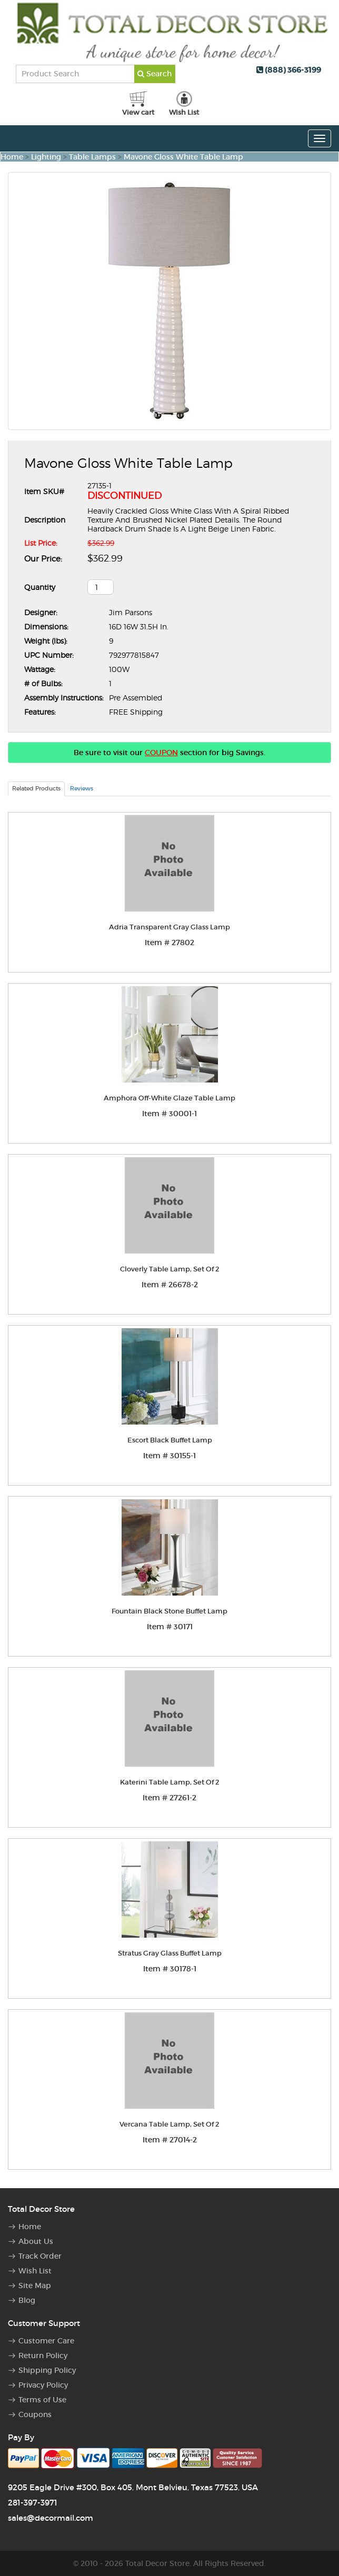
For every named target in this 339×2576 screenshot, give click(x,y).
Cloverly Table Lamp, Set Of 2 (170, 1269)
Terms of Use (42, 2399)
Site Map (34, 2285)
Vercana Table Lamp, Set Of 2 (169, 2124)
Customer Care (46, 2341)
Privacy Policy (43, 2385)
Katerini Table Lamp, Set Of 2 (170, 1782)
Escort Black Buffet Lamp (169, 1440)
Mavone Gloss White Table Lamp (183, 157)
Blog (26, 2300)
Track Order (40, 2256)
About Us (35, 2241)
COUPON (161, 752)
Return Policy (42, 2355)
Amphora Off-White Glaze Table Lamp (169, 1098)
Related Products (36, 788)
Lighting (46, 157)
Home (12, 157)
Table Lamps (92, 157)
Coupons (35, 2414)
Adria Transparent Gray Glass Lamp (169, 927)
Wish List (35, 2271)
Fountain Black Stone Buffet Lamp (169, 1611)
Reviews (81, 788)
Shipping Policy (47, 2370)
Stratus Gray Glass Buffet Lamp (170, 1953)
